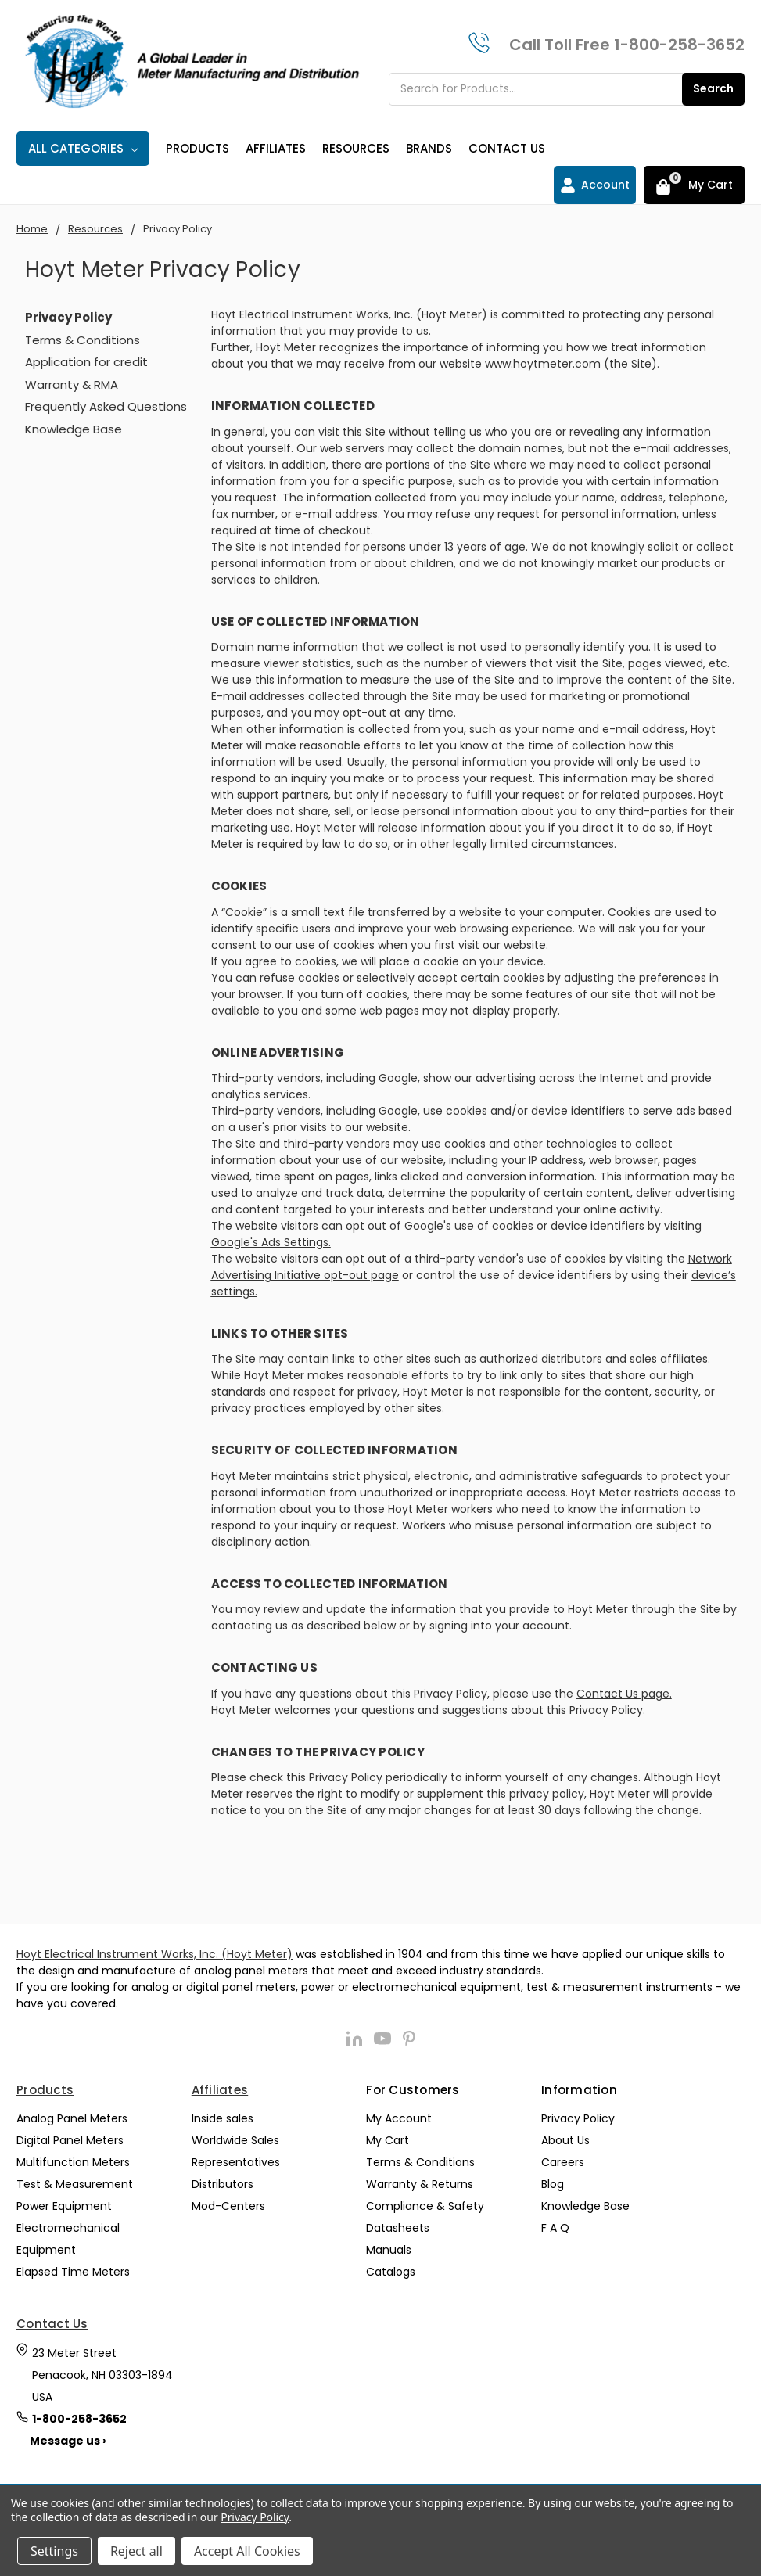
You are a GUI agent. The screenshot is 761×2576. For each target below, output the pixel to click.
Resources (355, 148)
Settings (54, 2551)
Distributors (222, 2184)
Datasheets (397, 2228)
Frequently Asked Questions (106, 406)
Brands (429, 148)
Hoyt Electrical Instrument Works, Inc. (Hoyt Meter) (154, 1954)
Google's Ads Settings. (271, 1242)
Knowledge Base (73, 429)
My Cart (387, 2140)
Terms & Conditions (82, 340)
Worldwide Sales (235, 2140)
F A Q (555, 2228)
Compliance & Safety (425, 2206)
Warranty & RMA (71, 384)
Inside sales (222, 2118)
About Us (565, 2140)
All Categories (83, 148)
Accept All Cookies (247, 2551)
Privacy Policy (578, 2118)
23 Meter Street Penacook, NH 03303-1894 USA (102, 2375)
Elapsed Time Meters (73, 2272)
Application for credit (86, 362)
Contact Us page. (624, 1693)
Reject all (136, 2551)
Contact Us (506, 148)
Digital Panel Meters (70, 2140)
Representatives (236, 2162)
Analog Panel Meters (71, 2118)
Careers (562, 2162)
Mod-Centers (228, 2206)
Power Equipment (64, 2206)
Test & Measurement (74, 2184)
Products (197, 148)
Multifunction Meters (73, 2162)
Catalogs (390, 2272)
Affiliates (276, 148)
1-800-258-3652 (679, 45)
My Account (399, 2118)
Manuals (388, 2250)
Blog (552, 2184)
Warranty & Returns (419, 2184)
